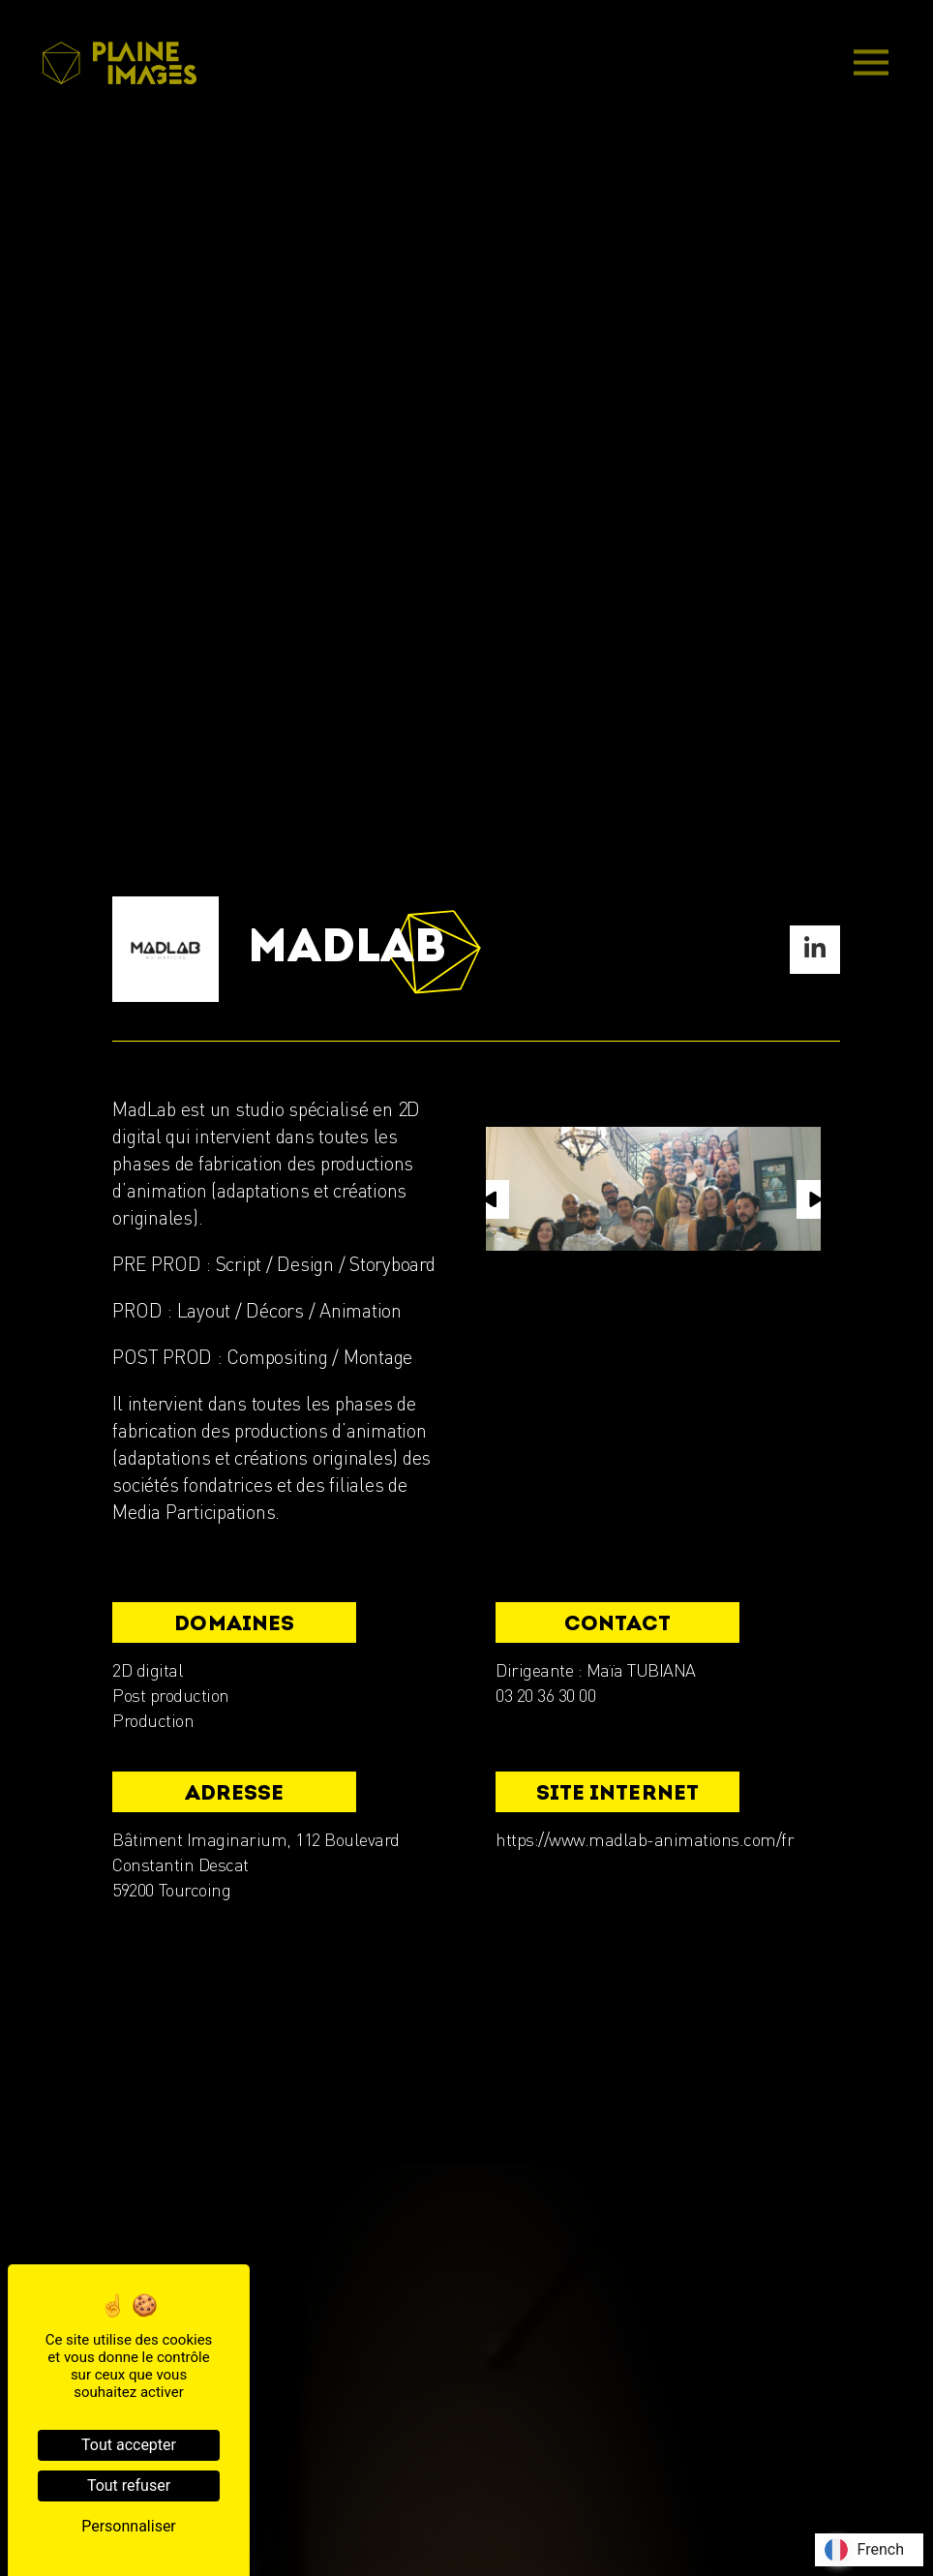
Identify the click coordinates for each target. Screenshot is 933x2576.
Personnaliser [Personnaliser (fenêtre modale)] (128, 2526)
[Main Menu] (871, 64)
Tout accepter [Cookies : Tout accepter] (128, 2445)
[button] (489, 1199)
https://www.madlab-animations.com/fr (645, 1839)
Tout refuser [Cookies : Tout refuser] (128, 2485)
